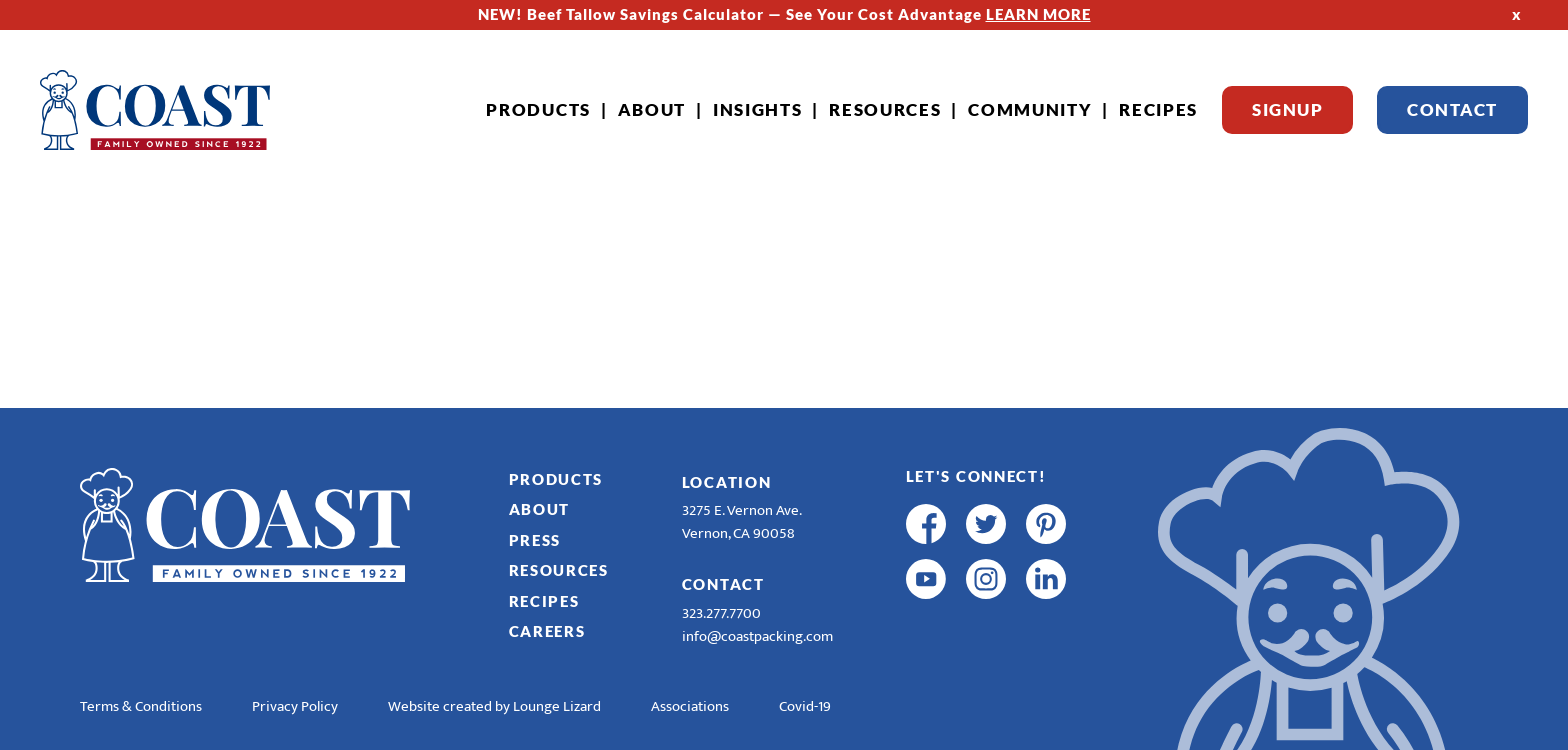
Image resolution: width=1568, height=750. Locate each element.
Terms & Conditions (141, 706)
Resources (885, 109)
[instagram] (986, 579)
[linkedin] (1046, 579)
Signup (1287, 109)
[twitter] (986, 524)
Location (727, 482)
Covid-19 (805, 706)
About (652, 109)
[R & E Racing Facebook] (926, 634)
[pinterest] (1046, 524)
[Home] (155, 110)
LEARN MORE (1038, 14)
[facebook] (926, 524)
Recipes (1158, 109)
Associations (690, 706)
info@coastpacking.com (757, 636)
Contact (1452, 109)
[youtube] (926, 579)
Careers (547, 631)
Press (535, 540)
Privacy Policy (295, 706)
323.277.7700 (721, 613)
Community (1030, 109)
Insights (758, 109)
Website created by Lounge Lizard (494, 706)
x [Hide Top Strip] (1517, 14)
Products (538, 109)
